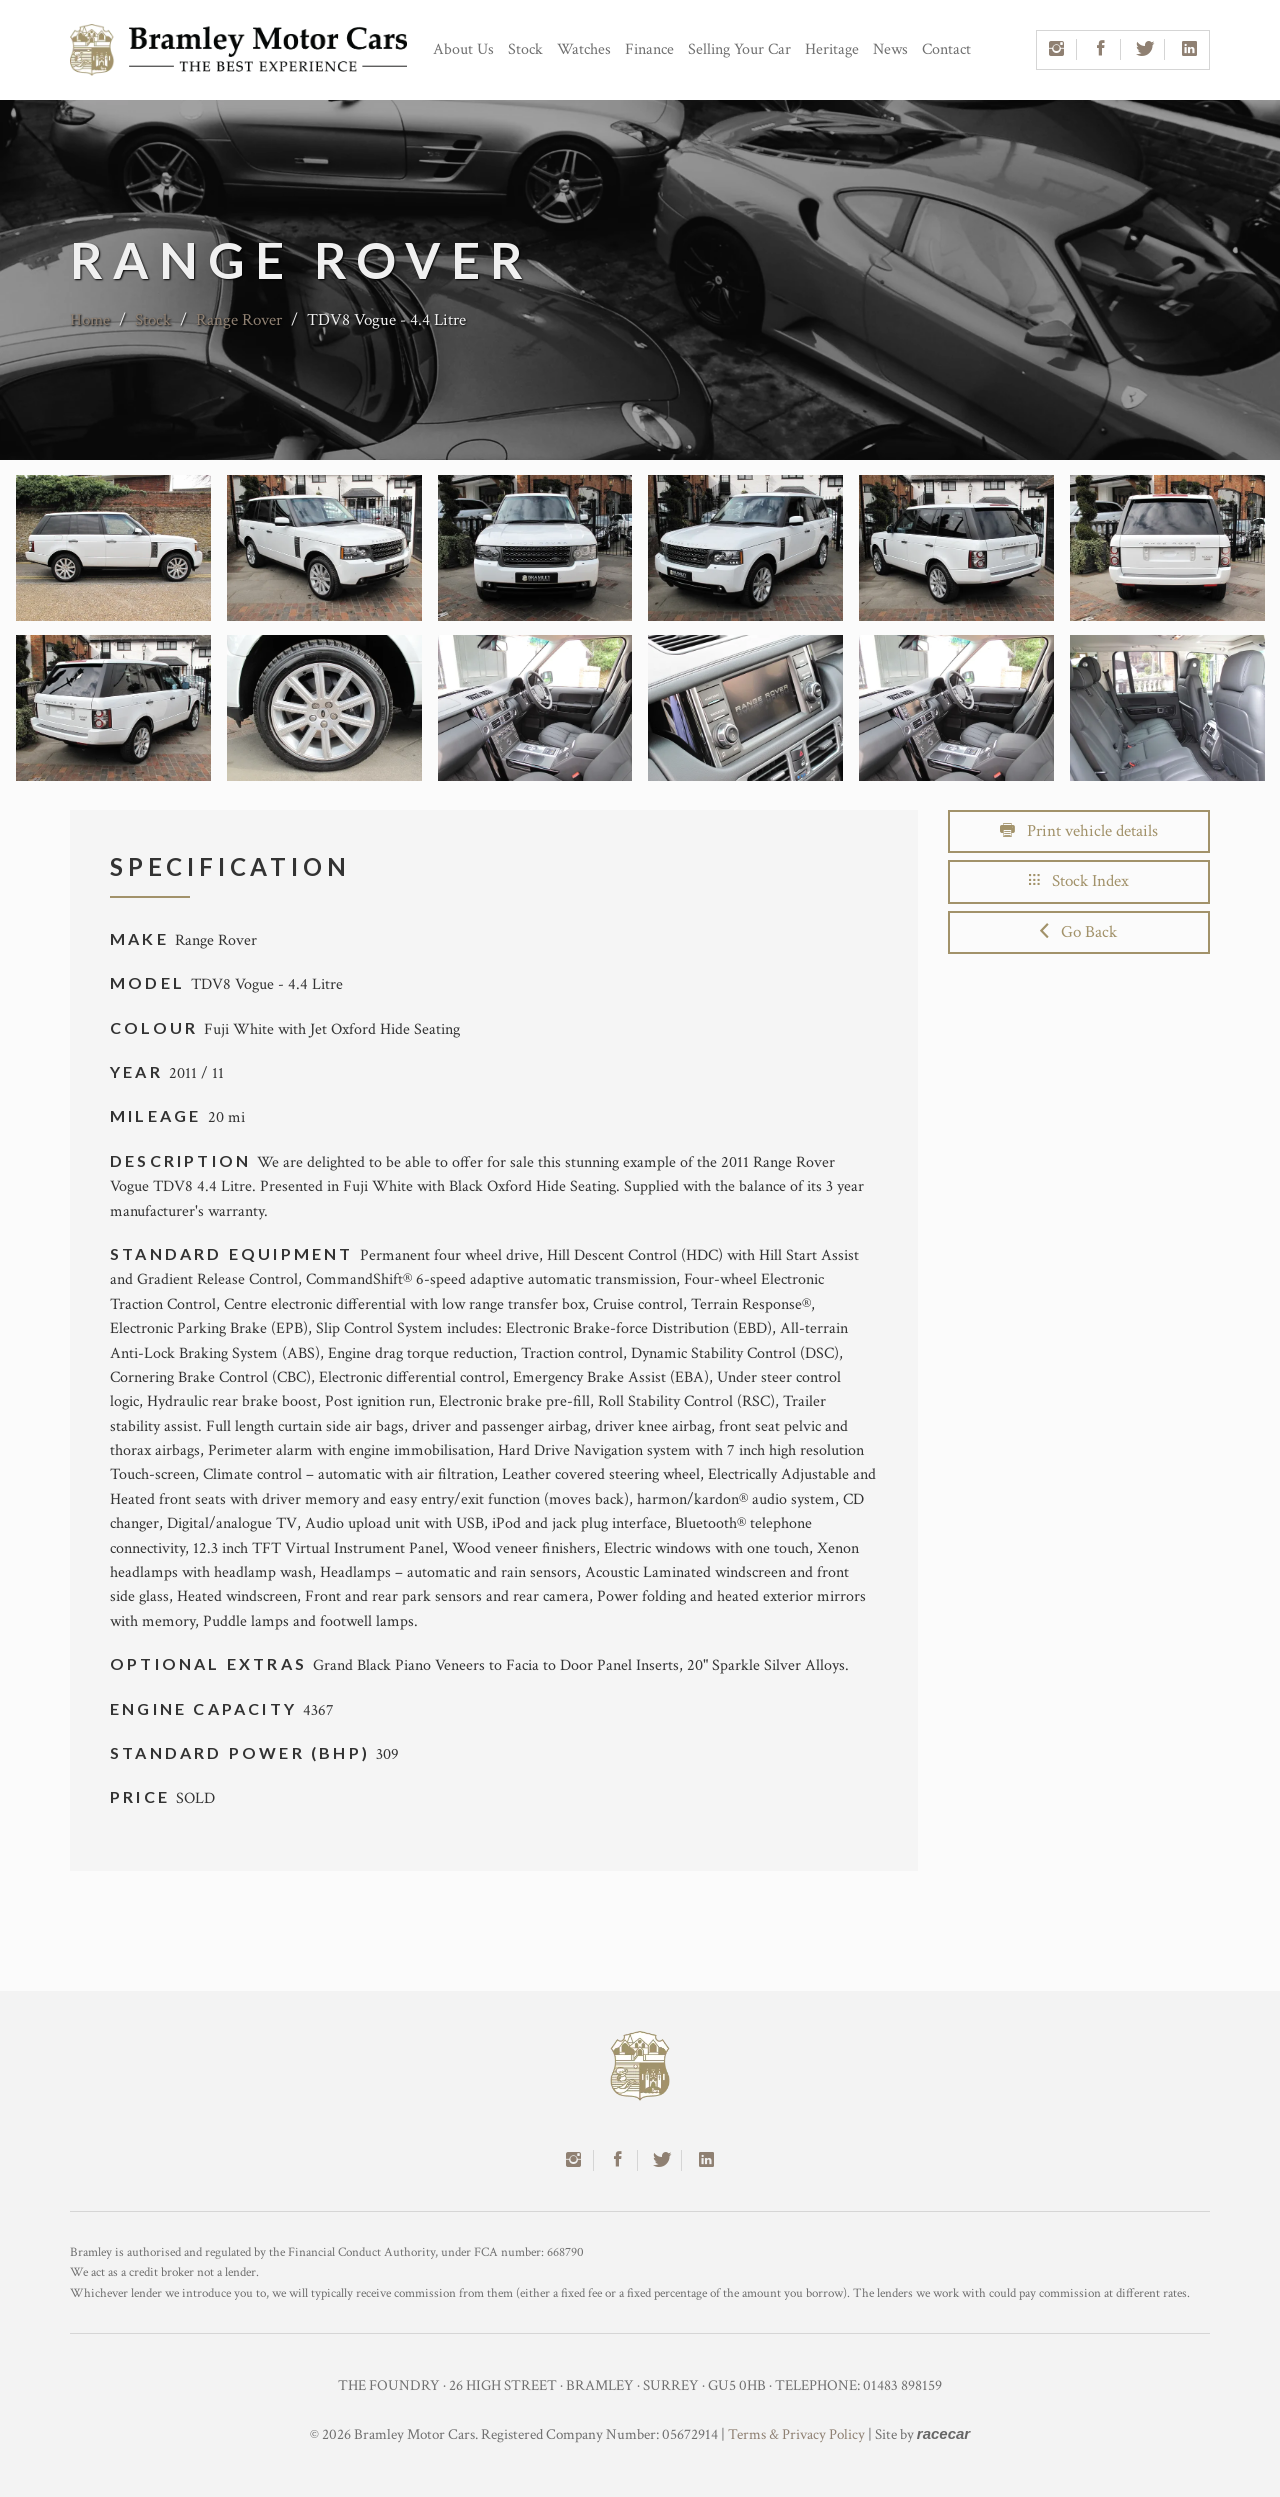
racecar (943, 2433)
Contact (946, 49)
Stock (525, 49)
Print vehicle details (1079, 831)
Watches (584, 49)
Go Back (1078, 932)
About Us (463, 49)
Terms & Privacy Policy (796, 2434)
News (890, 49)
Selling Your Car (739, 49)
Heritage (832, 49)
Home (90, 320)
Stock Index (1079, 881)
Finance (649, 49)
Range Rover (239, 320)
